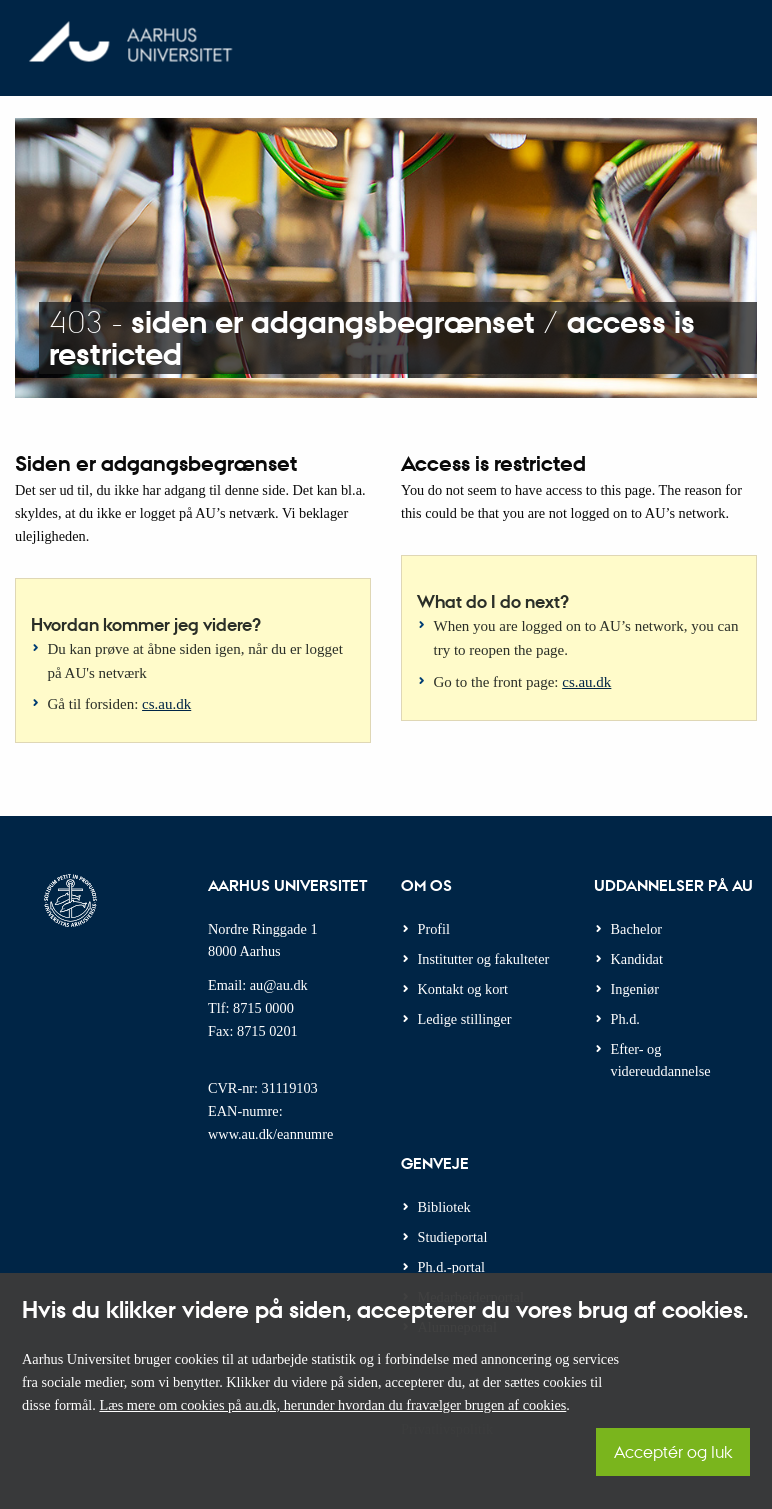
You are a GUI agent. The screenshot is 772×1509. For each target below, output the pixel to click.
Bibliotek (444, 1207)
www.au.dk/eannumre (270, 1134)
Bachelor (637, 929)
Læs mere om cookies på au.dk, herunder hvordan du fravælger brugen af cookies (332, 1405)
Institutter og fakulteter (484, 959)
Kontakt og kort (463, 989)
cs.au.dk (166, 704)
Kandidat (637, 959)
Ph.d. (625, 1019)
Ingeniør (635, 989)
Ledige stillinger (465, 1019)
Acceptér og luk (673, 1451)
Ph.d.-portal (452, 1267)
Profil (434, 929)
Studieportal (453, 1237)
